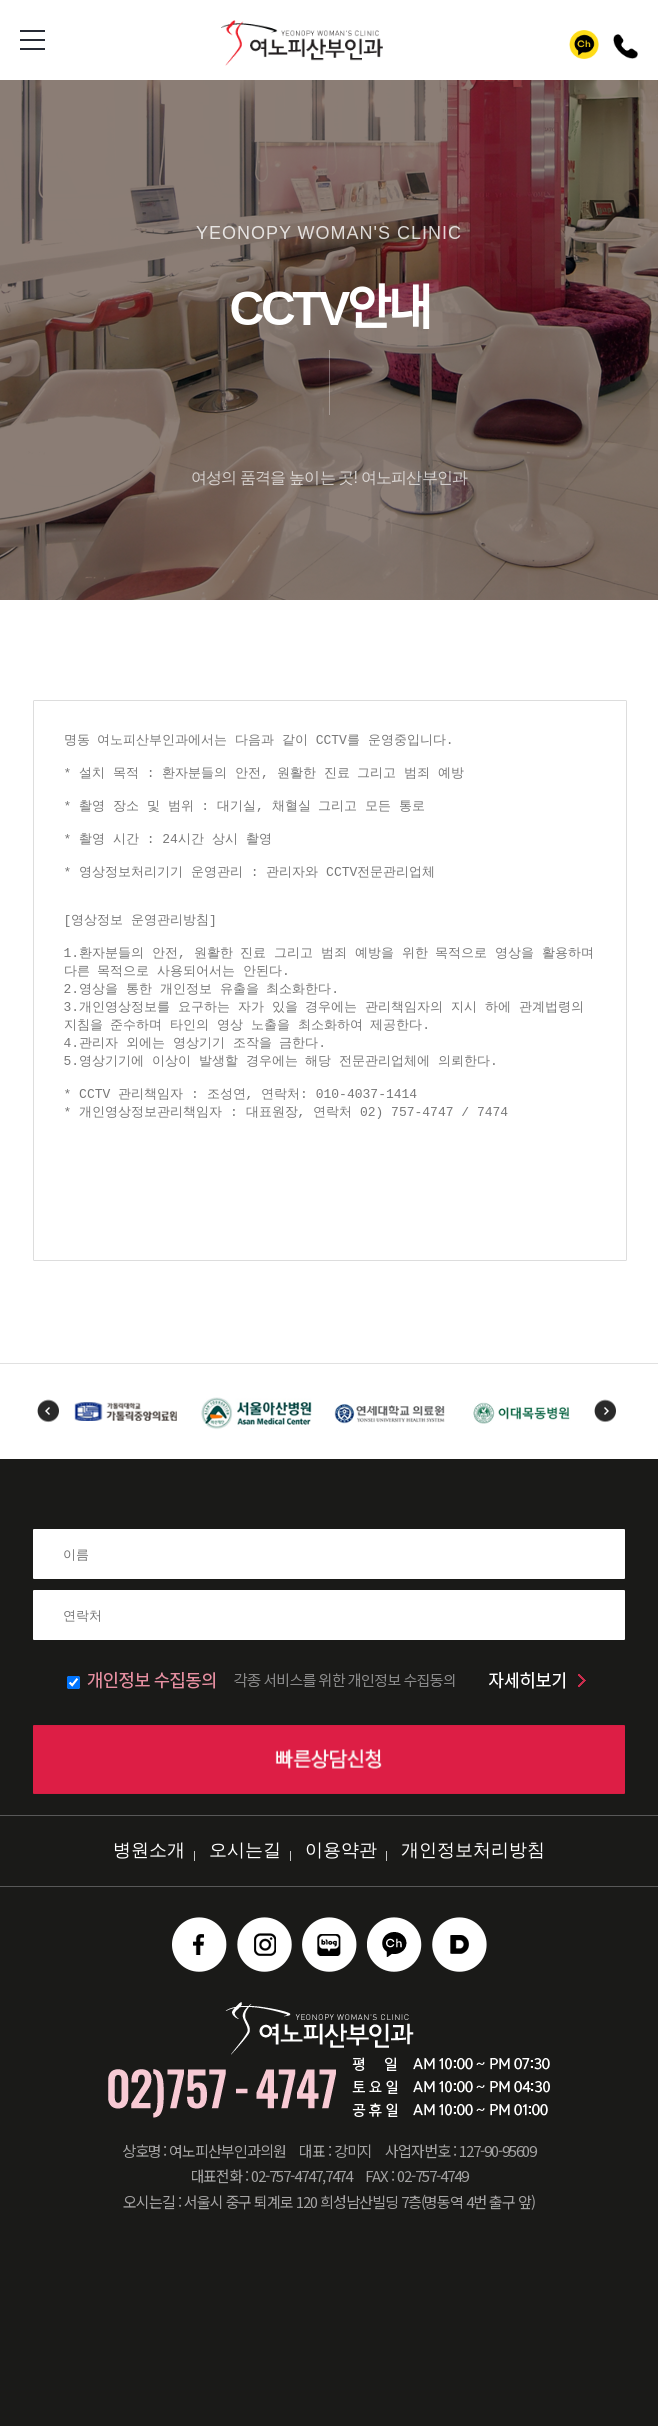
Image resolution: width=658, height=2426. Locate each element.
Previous (48, 1411)
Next (604, 1411)
